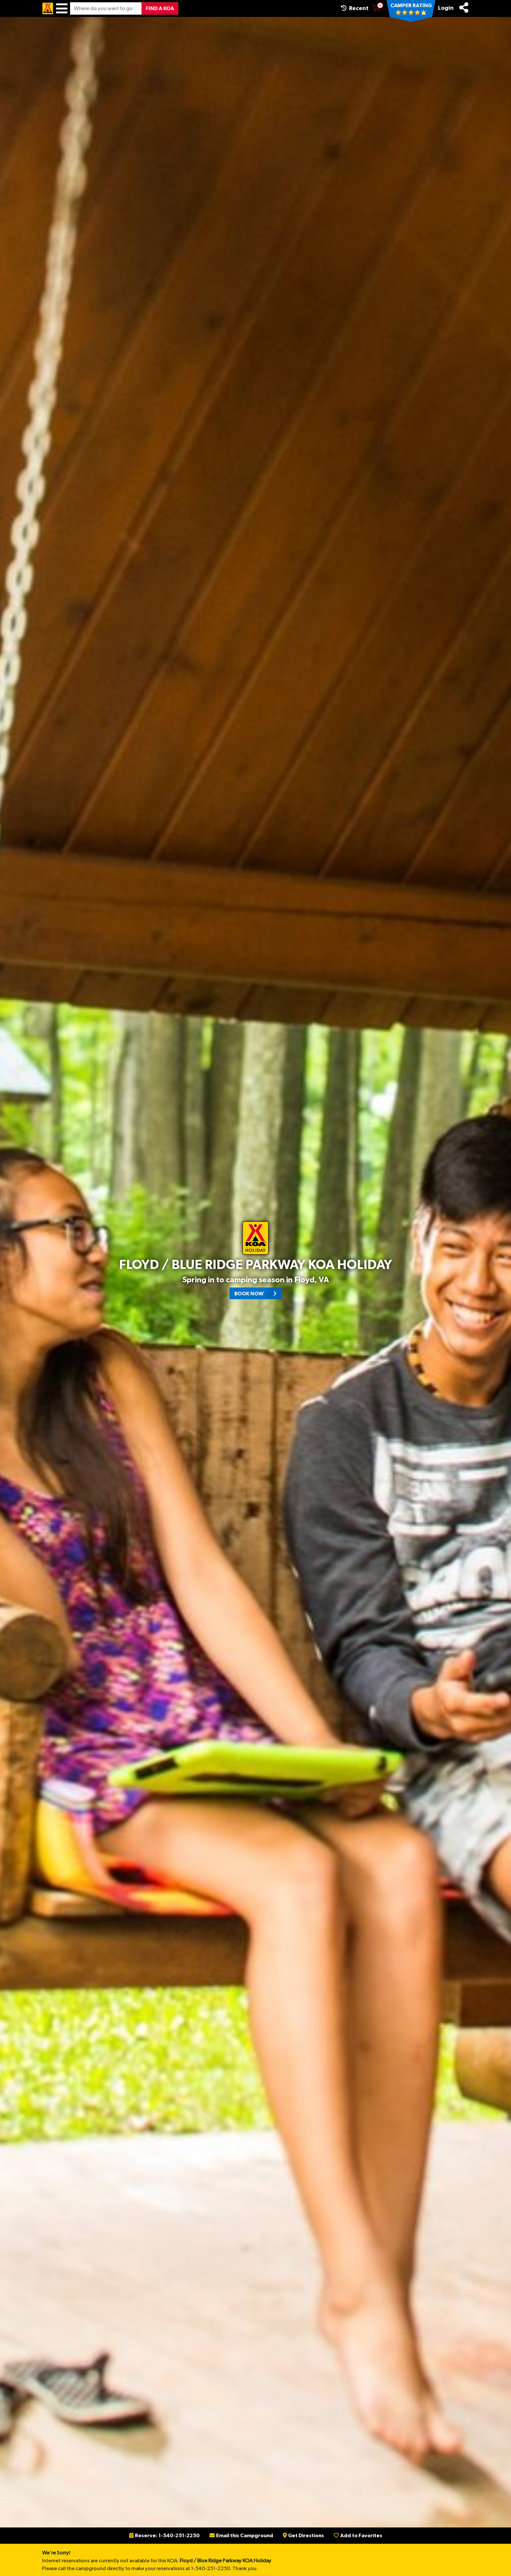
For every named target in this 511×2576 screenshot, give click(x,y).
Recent (355, 8)
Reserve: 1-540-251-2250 (164, 2535)
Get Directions (303, 2535)
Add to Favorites (358, 2535)
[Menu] (61, 8)
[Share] (464, 7)
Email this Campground (241, 2535)
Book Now (258, 1293)
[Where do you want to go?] (106, 8)
